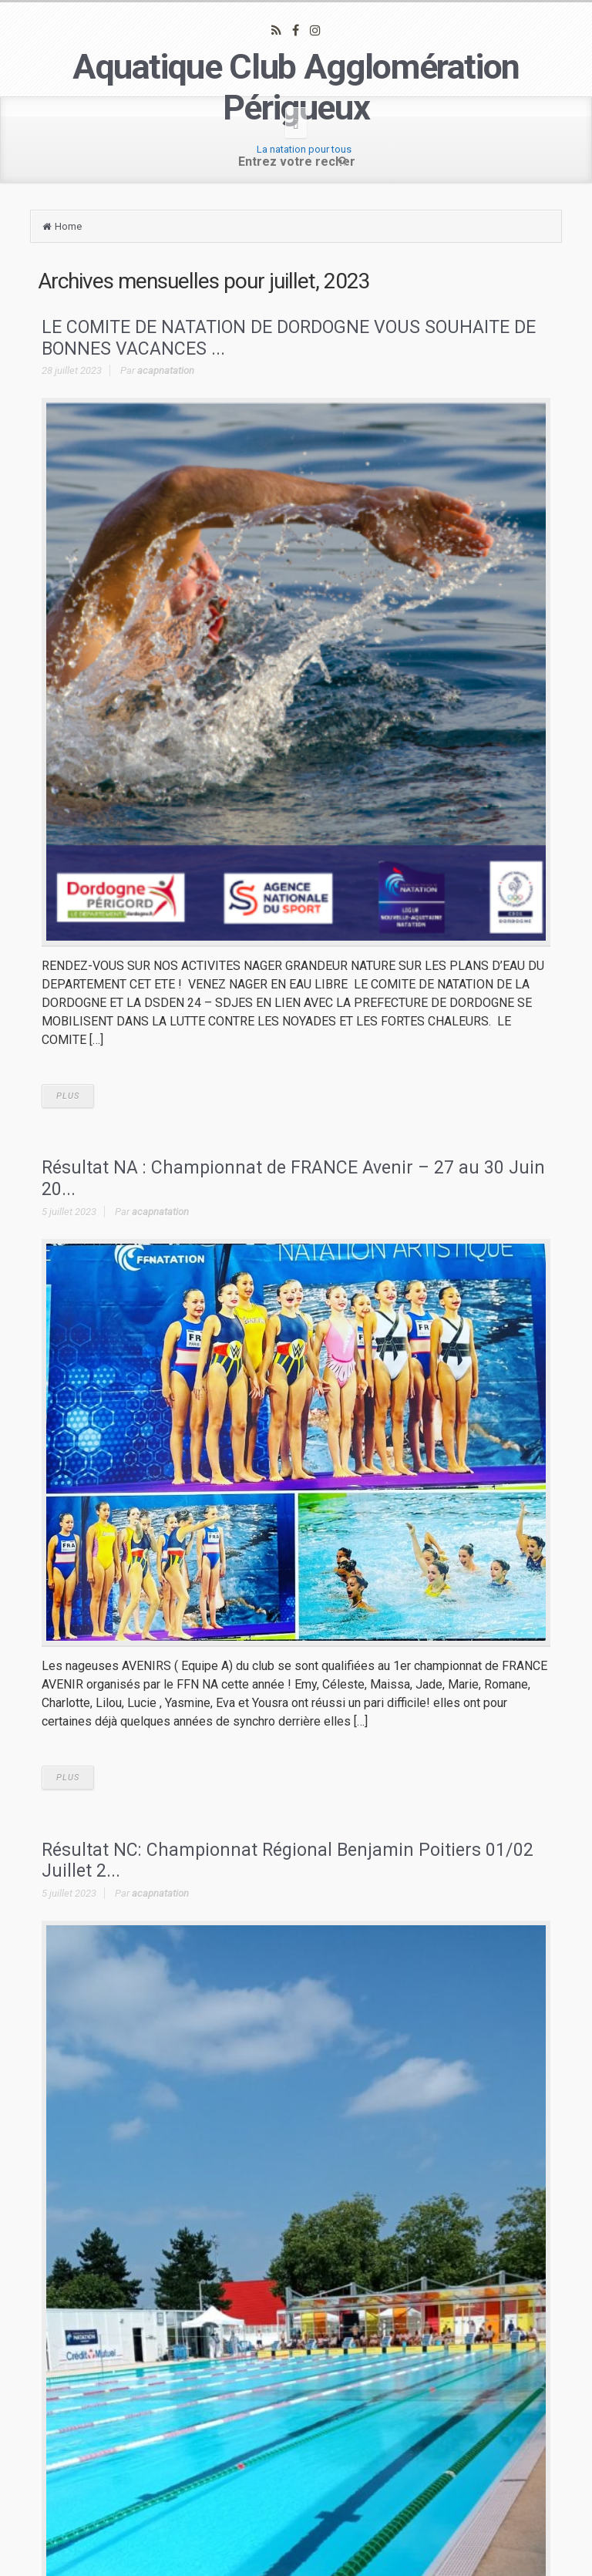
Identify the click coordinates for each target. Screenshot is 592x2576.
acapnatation (165, 370)
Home (68, 226)
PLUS (67, 1096)
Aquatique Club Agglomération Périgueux (296, 87)
